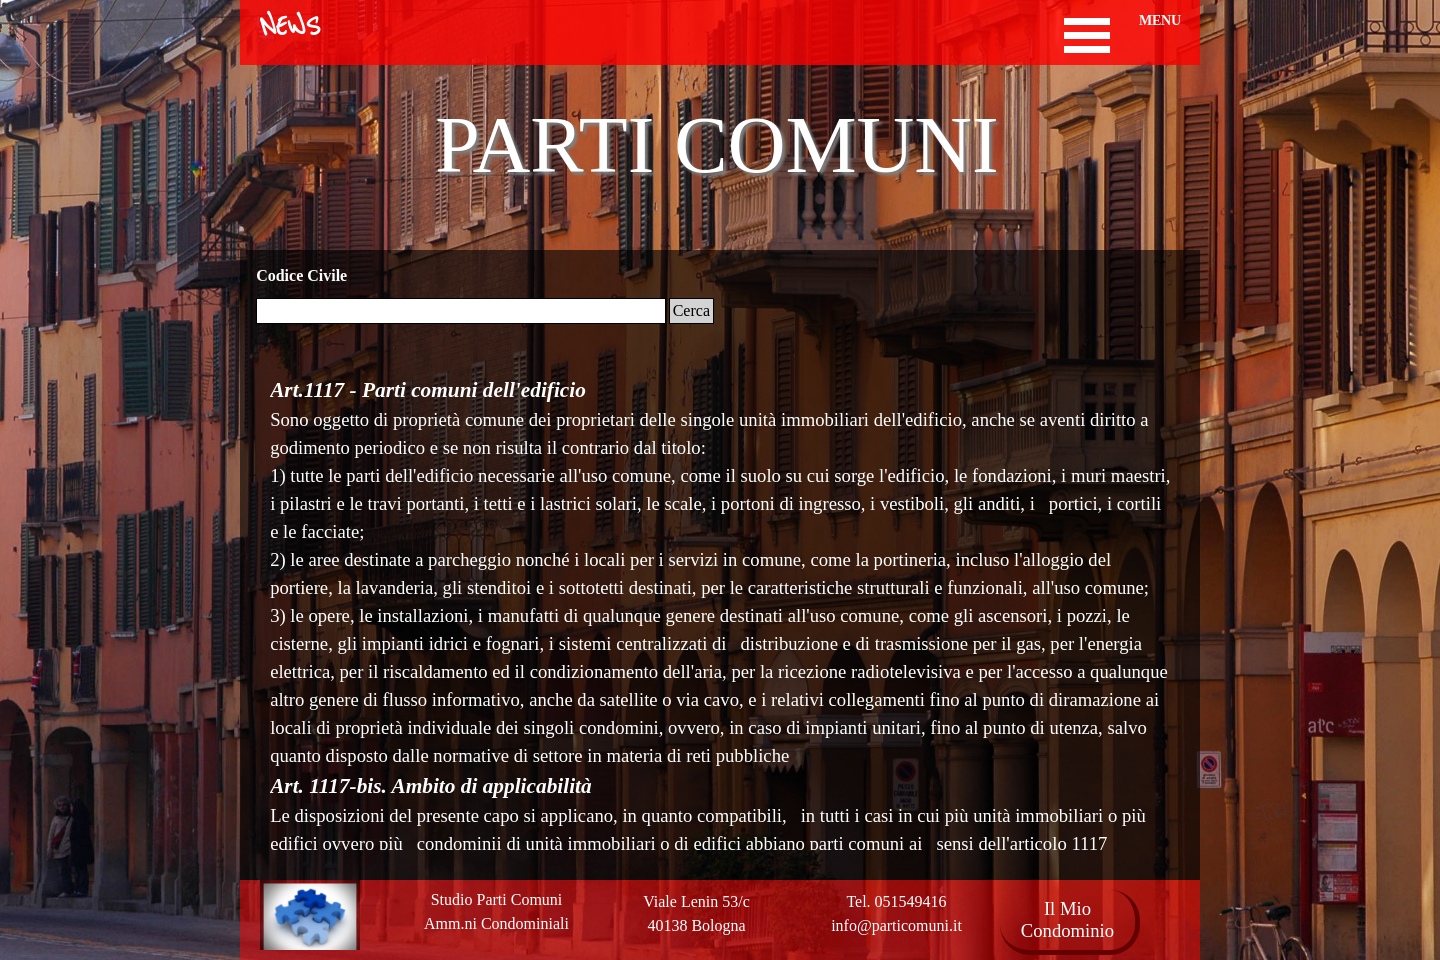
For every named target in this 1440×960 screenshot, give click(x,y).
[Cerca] (461, 311)
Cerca (691, 310)
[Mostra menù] (1087, 35)
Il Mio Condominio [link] (1067, 919)
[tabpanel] (696, 914)
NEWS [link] (290, 27)
